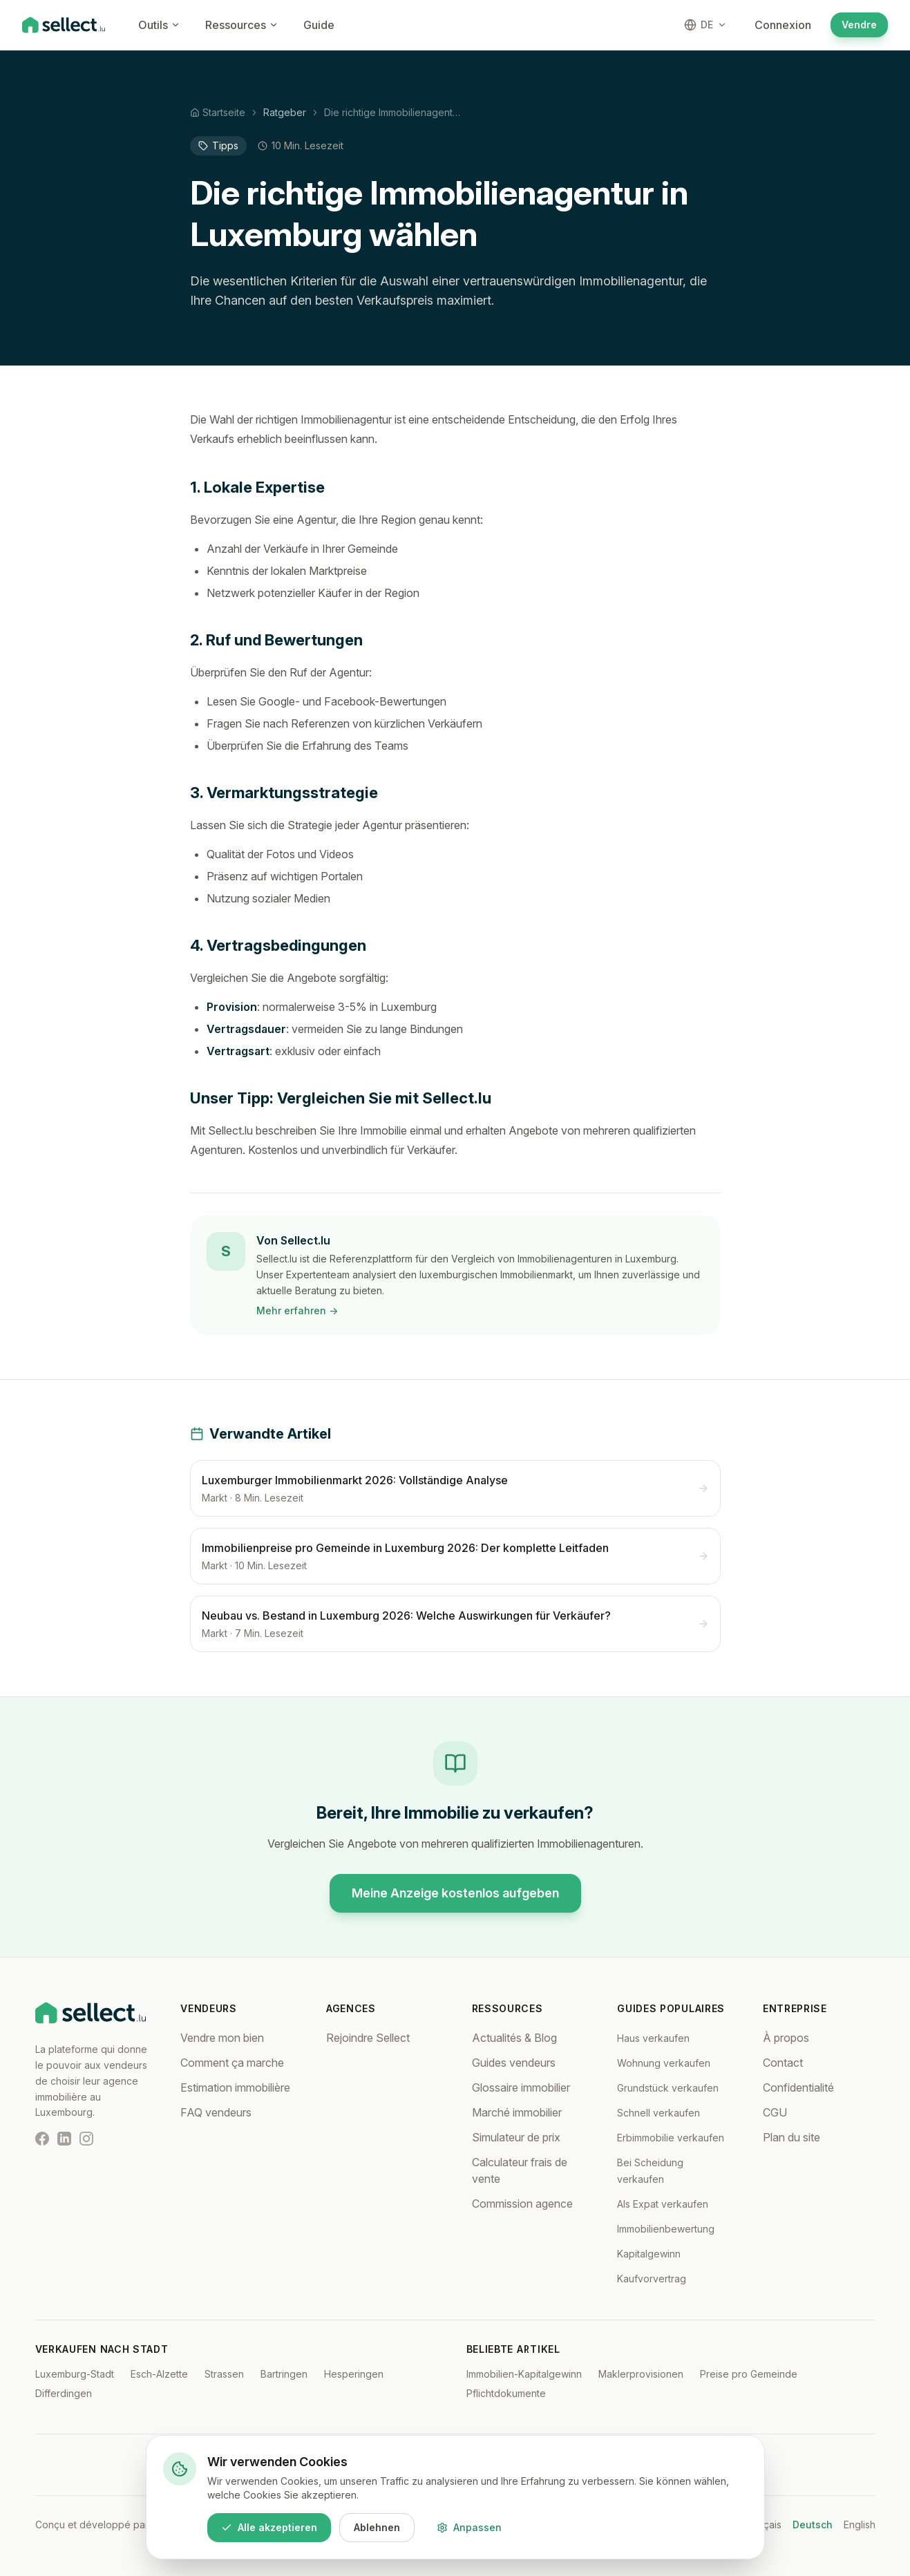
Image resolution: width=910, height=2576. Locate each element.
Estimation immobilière (235, 2087)
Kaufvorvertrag (651, 2278)
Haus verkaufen (653, 2038)
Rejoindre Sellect (368, 2038)
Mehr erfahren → (297, 1310)
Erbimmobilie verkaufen (670, 2137)
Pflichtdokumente (506, 2393)
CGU (775, 2112)
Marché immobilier (517, 2112)
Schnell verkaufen (658, 2113)
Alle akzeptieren (269, 2527)
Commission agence (522, 2203)
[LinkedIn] (64, 2139)
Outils (159, 25)
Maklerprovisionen (640, 2374)
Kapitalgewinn (649, 2254)
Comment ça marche (232, 2063)
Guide (318, 25)
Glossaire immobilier (521, 2087)
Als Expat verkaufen (662, 2204)
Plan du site (791, 2137)
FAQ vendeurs (216, 2112)
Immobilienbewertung (665, 2229)
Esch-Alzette (159, 2374)
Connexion (783, 25)
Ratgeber (284, 112)
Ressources (241, 25)
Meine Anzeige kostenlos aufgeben (455, 1893)
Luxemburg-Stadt (74, 2374)
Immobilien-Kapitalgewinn (524, 2374)
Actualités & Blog (514, 2038)
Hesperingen (353, 2374)
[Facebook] (42, 2139)
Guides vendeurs (514, 2063)
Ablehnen (377, 2527)
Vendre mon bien (222, 2038)
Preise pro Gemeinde (748, 2374)
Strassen (224, 2374)
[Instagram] (86, 2139)
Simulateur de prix (516, 2137)
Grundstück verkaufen (668, 2088)
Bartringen (283, 2374)
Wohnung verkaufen (663, 2063)
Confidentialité (798, 2087)
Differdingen (63, 2393)
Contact (783, 2063)
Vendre (859, 24)
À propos (786, 2038)
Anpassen (469, 2527)
